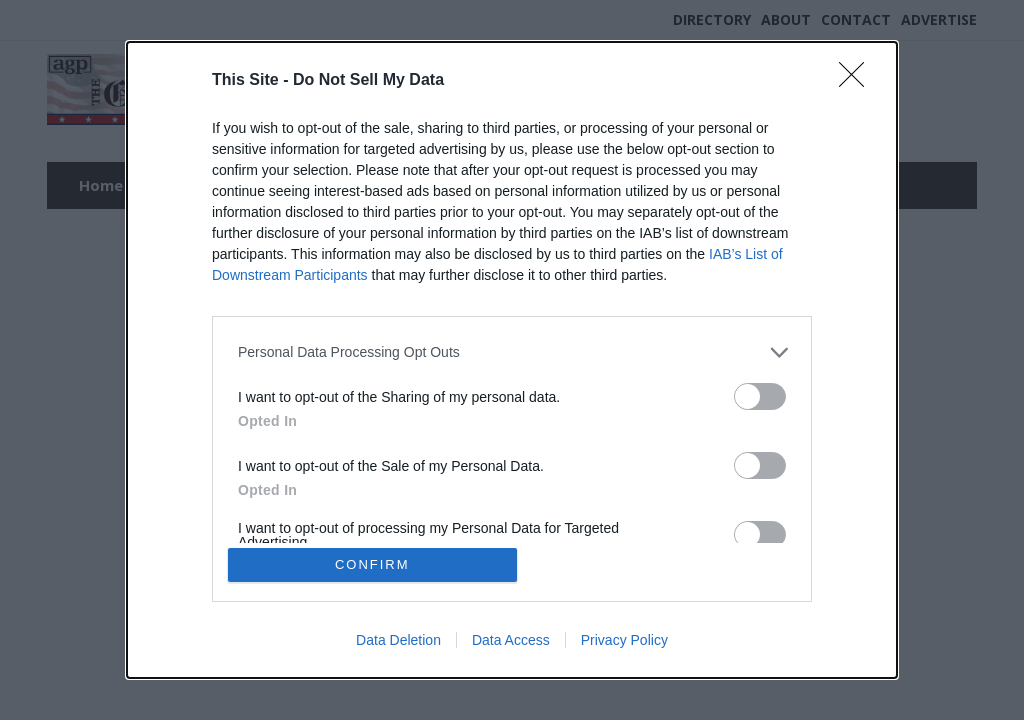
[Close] (858, 79)
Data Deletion (398, 642)
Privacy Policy (624, 642)
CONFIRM (374, 564)
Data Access (511, 642)
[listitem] (512, 350)
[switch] (760, 394)
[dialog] (512, 360)
